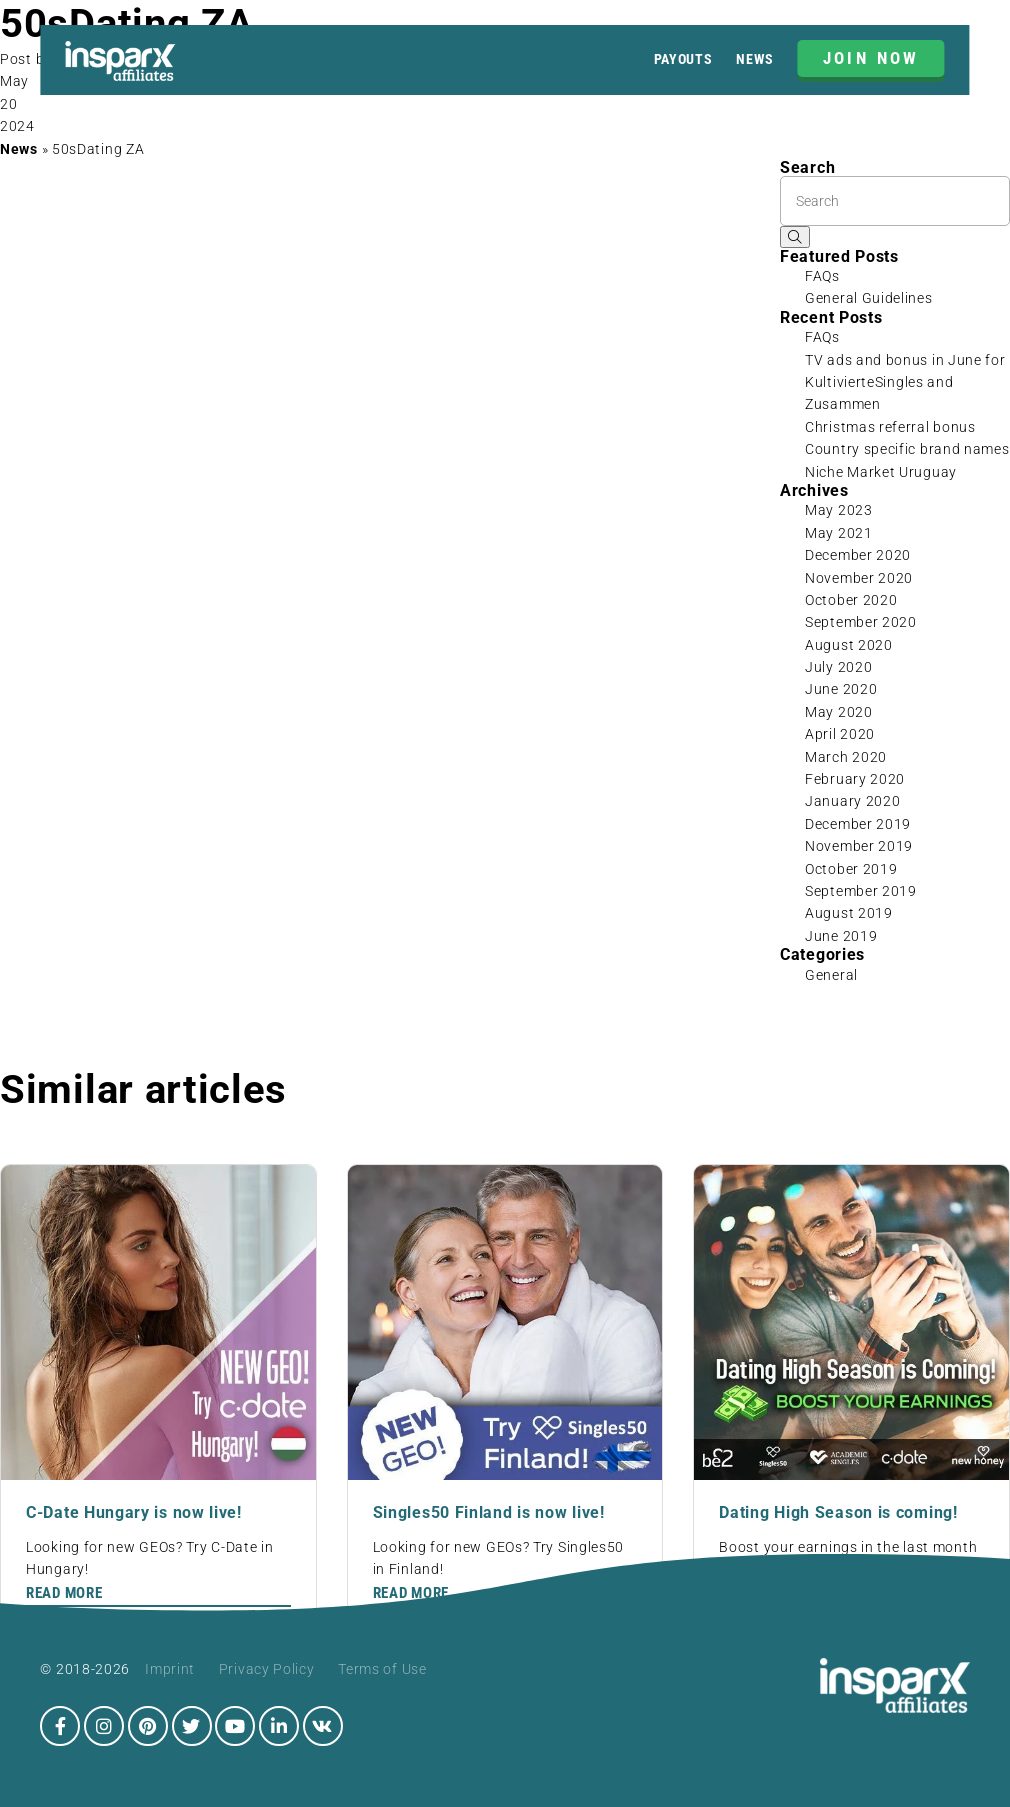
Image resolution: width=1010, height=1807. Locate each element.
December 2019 (858, 824)
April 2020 (840, 734)
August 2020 (849, 645)
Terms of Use (382, 1669)
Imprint (170, 1669)
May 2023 (839, 510)
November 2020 (859, 578)
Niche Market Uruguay (881, 472)
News (755, 59)
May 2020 (839, 712)
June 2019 (841, 936)
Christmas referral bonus (890, 427)
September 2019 (861, 891)
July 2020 (838, 667)
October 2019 (851, 869)
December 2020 (858, 555)
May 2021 (839, 533)
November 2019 (859, 846)
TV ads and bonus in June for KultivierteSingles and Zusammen (905, 382)
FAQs (822, 276)
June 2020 (841, 689)
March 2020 (846, 757)
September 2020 (861, 622)
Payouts (683, 59)
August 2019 (849, 913)
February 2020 (855, 779)
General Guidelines (869, 298)
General (831, 975)
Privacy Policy (267, 1669)
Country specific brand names (907, 449)
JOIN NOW (871, 58)
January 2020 (852, 801)
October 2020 (851, 600)
